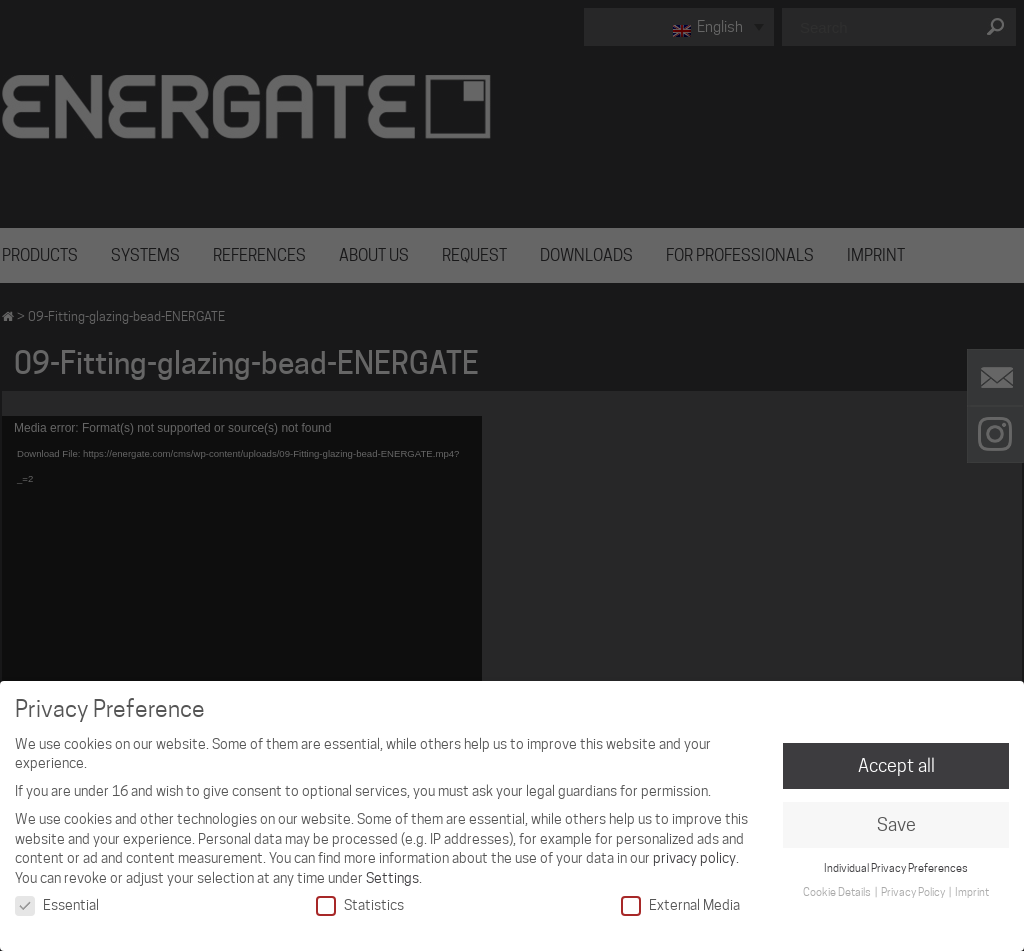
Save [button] (896, 824)
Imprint (972, 892)
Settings (392, 878)
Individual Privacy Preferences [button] (896, 868)
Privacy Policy (914, 892)
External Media (680, 905)
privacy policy (694, 858)
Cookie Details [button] (838, 892)
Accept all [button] (896, 765)
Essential (57, 905)
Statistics (360, 905)
